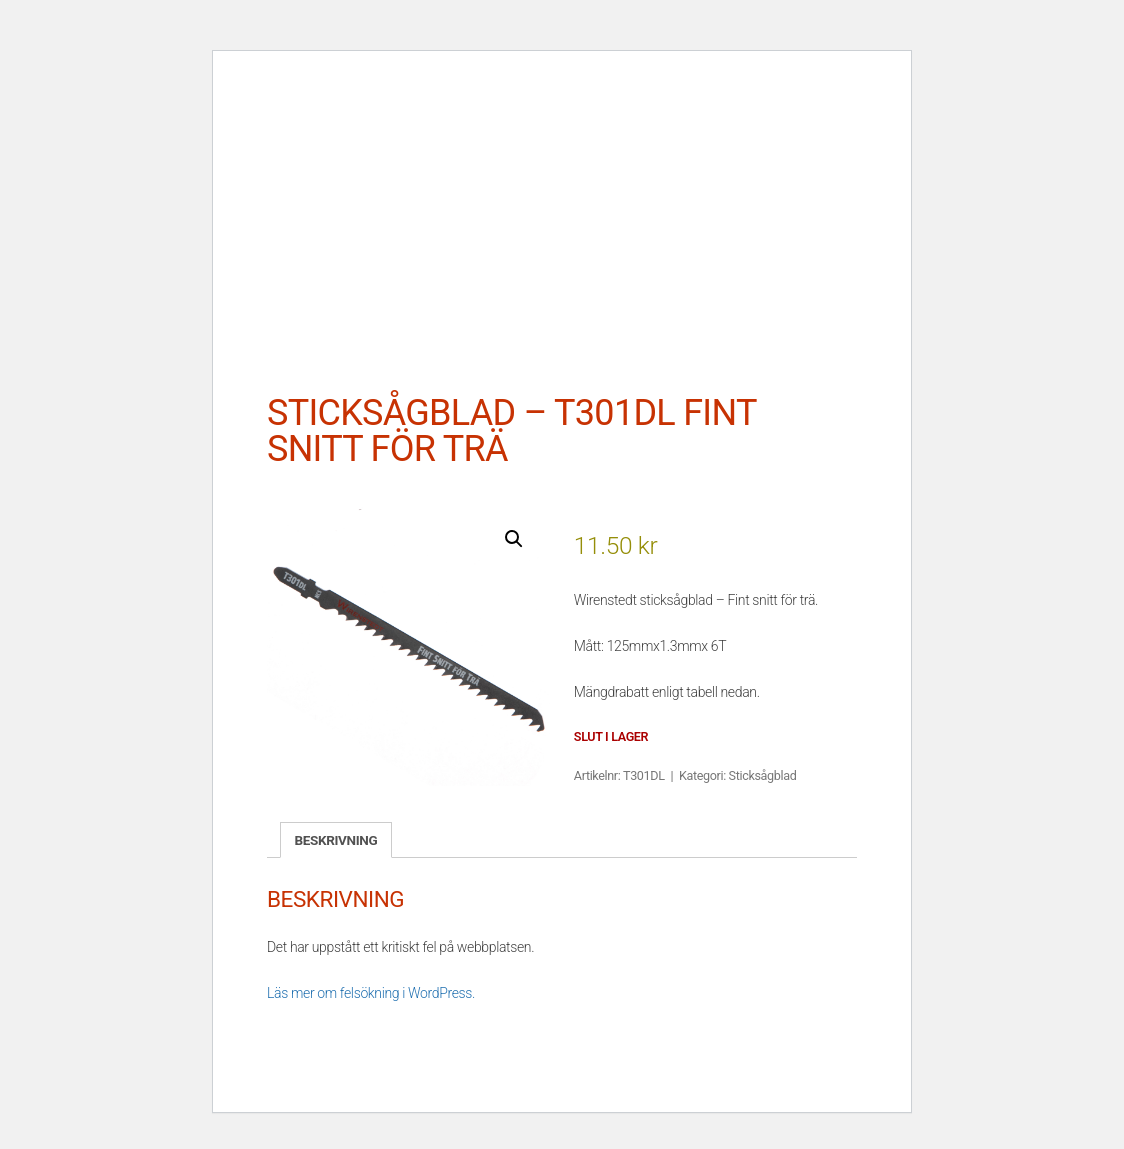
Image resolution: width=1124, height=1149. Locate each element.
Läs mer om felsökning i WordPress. (371, 993)
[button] (514, 539)
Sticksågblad (763, 775)
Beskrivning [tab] (336, 840)
